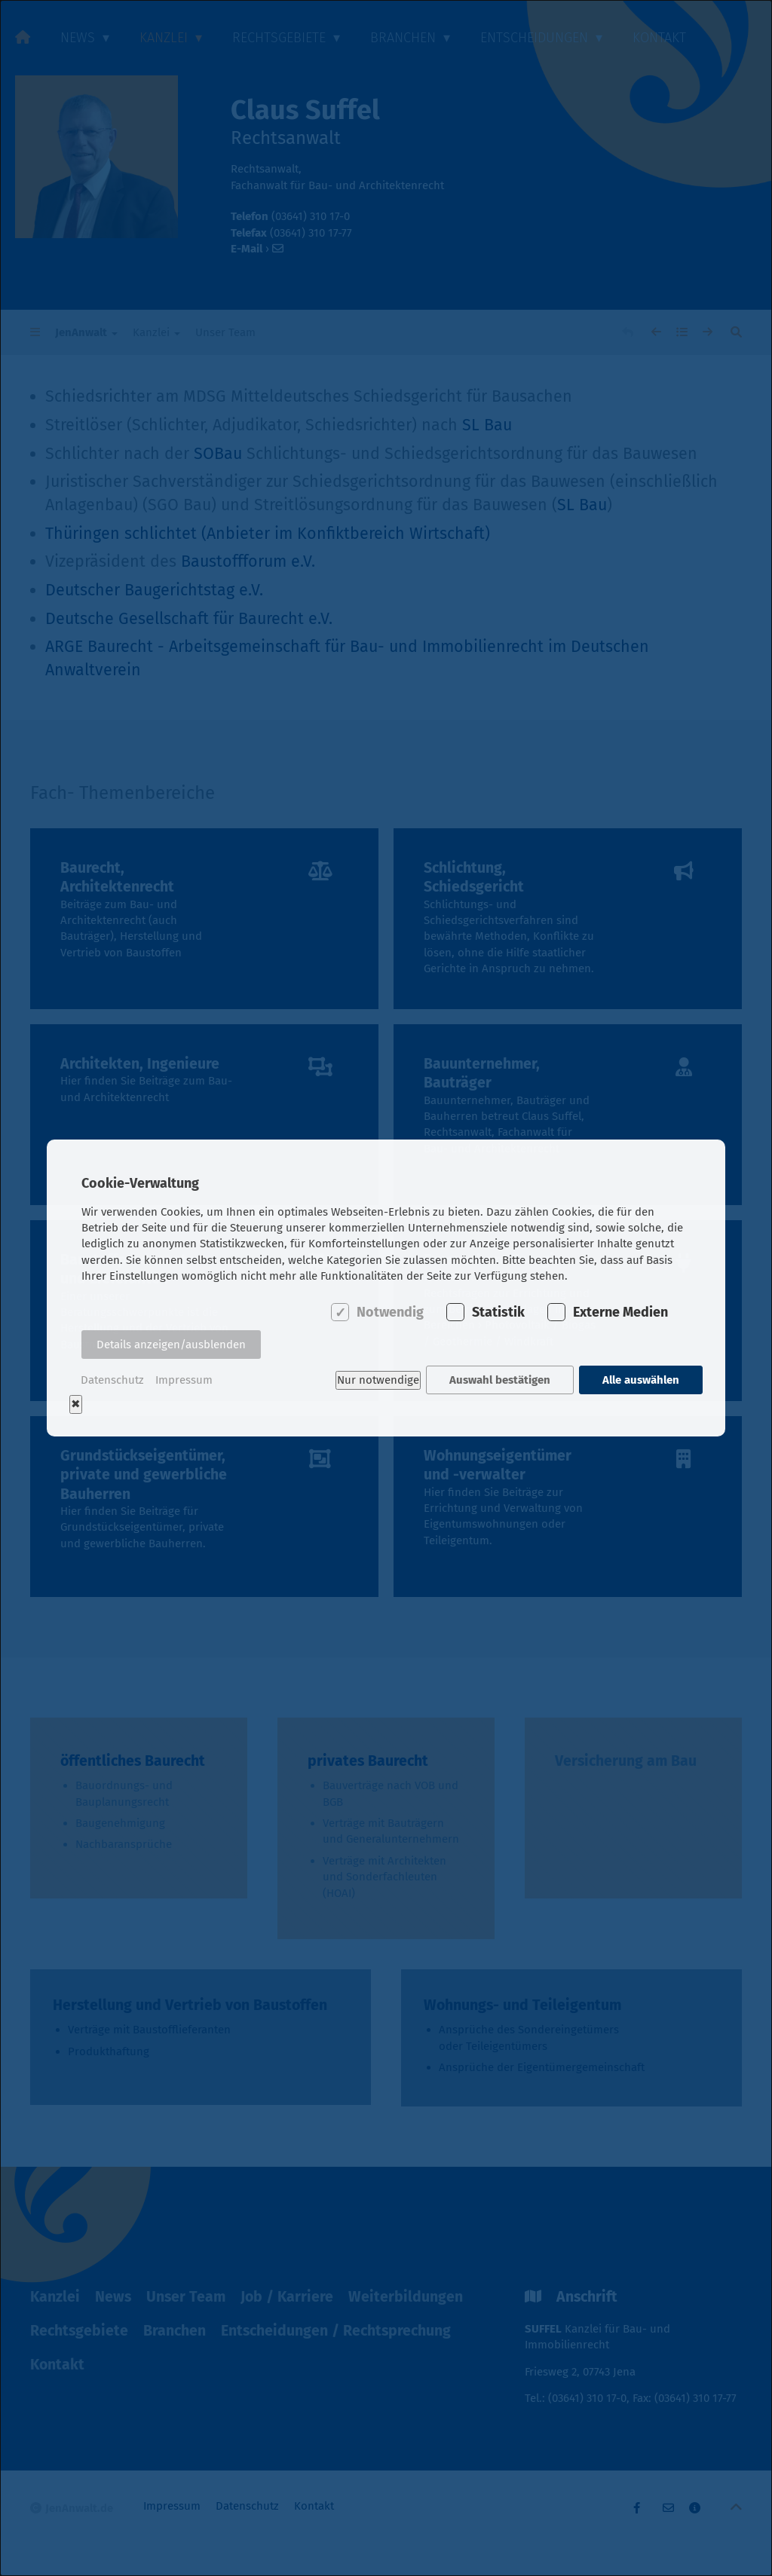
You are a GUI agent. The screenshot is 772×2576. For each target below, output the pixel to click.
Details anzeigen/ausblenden (171, 1345)
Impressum (184, 1380)
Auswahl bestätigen (499, 1380)
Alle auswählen (640, 1380)
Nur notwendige (377, 1380)
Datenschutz (112, 1380)
